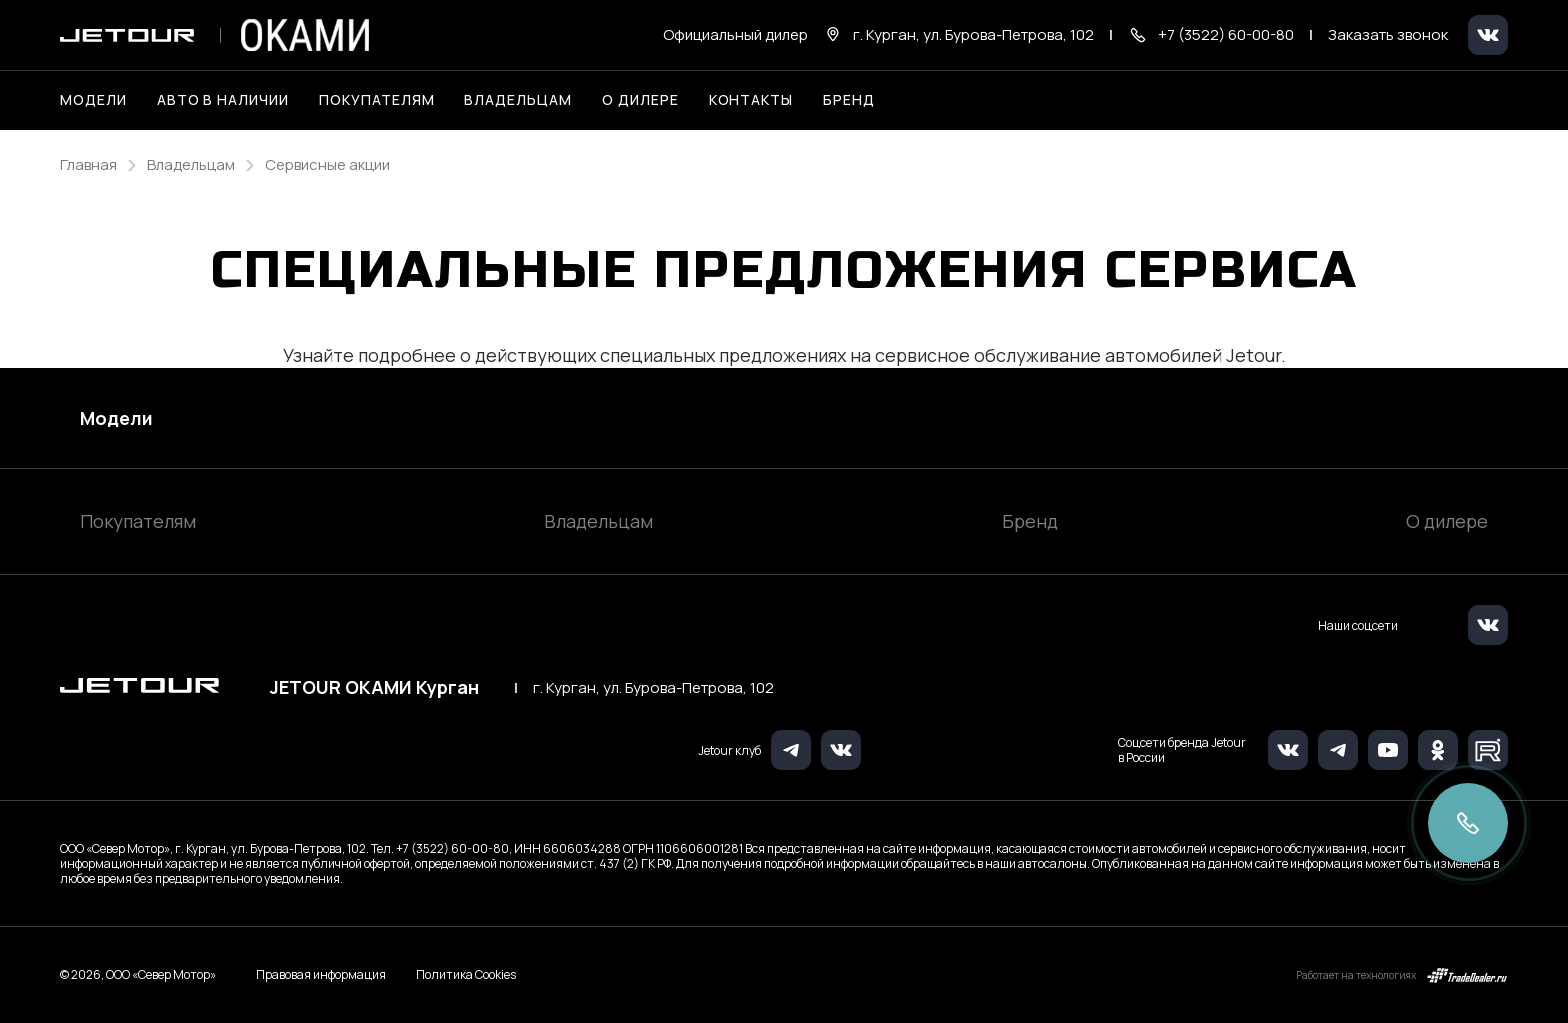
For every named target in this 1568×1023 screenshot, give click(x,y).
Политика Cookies (466, 975)
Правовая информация (321, 974)
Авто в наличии (223, 99)
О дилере (640, 99)
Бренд (1030, 521)
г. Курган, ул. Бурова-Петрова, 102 (653, 688)
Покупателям (138, 521)
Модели (116, 418)
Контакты (751, 99)
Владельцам (598, 521)
